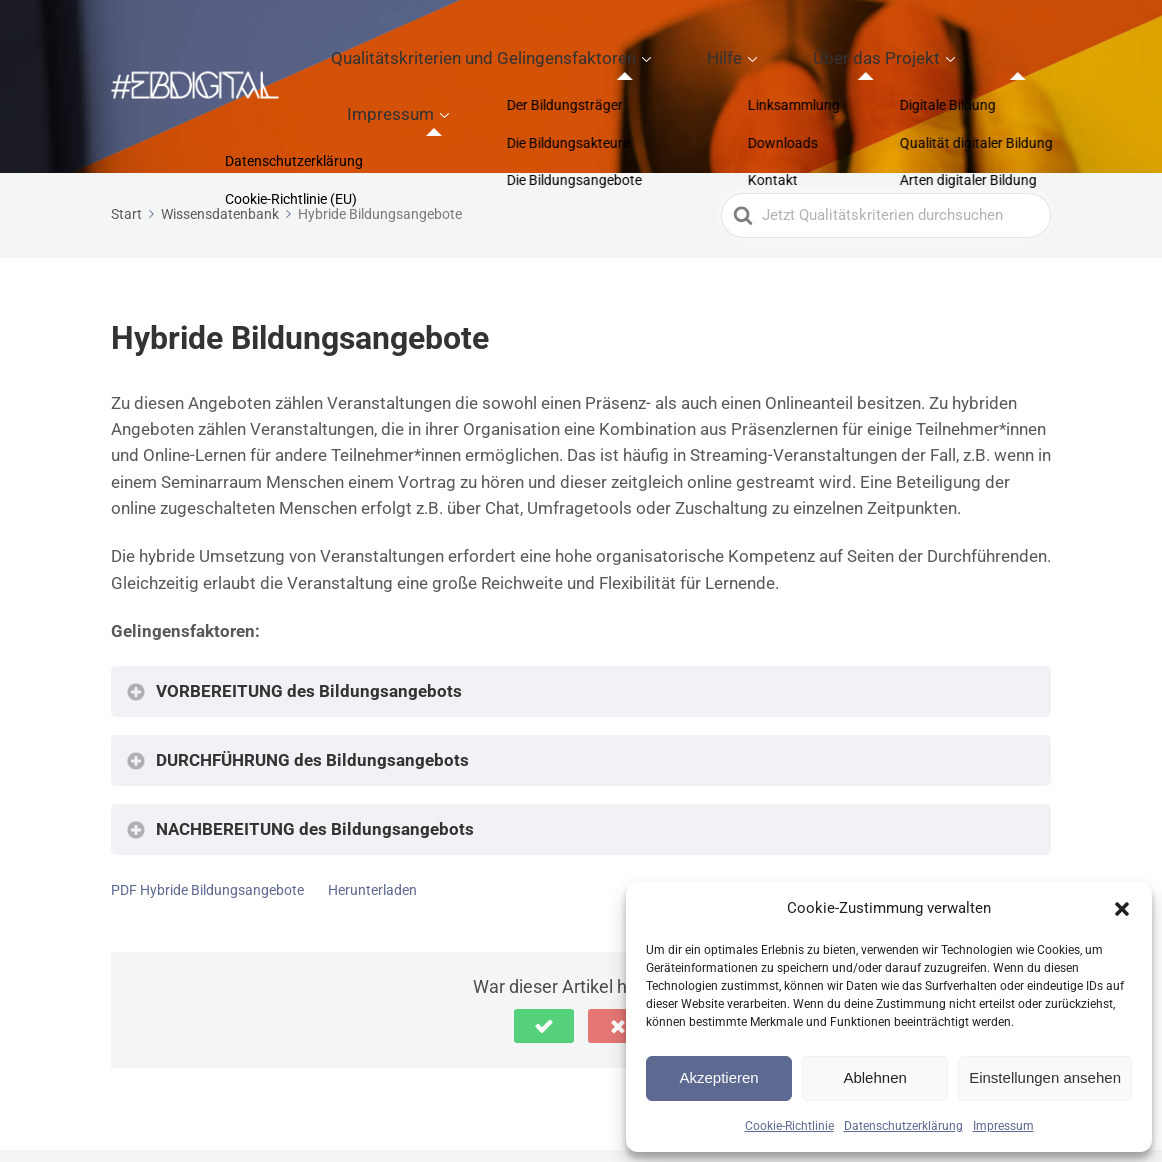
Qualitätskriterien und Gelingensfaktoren (534, 51)
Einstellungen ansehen (1045, 1077)
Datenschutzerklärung (903, 1126)
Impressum (1003, 1126)
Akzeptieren (718, 1077)
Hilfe (732, 51)
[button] (1122, 909)
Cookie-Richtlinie (789, 1126)
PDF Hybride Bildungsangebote (207, 820)
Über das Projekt (850, 51)
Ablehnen (874, 1077)
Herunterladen (372, 820)
